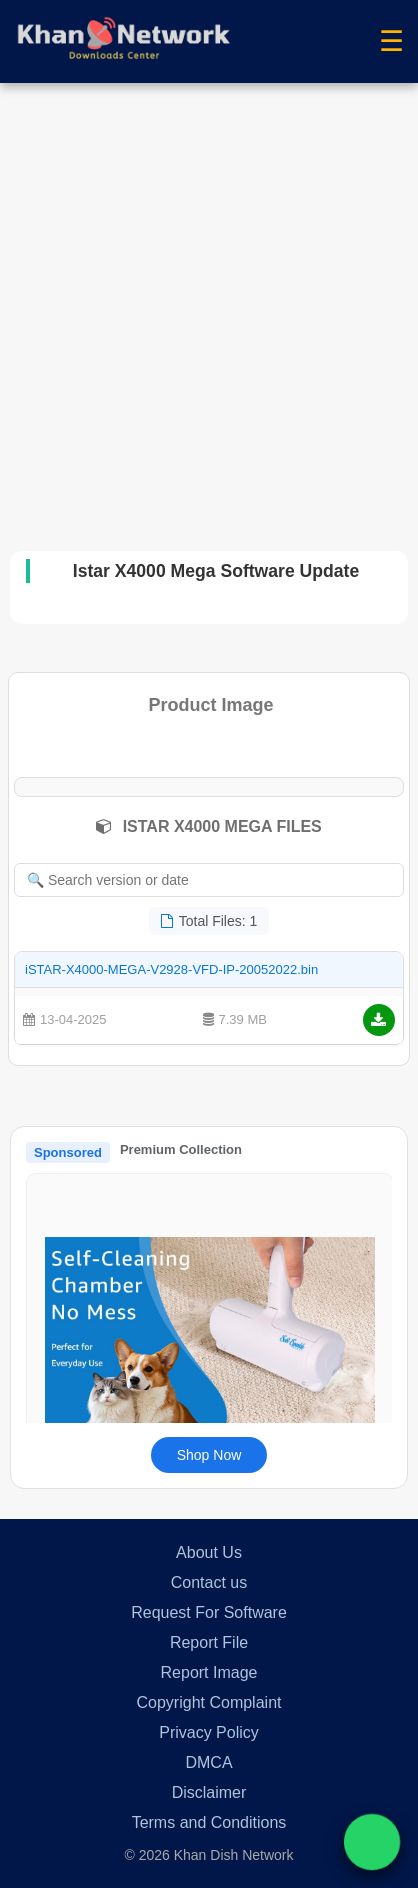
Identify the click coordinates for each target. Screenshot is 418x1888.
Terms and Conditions (209, 1822)
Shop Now (209, 1455)
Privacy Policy (209, 1732)
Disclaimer (209, 1792)
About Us (209, 1552)
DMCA (208, 1762)
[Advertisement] (209, 302)
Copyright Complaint (209, 1702)
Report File (209, 1642)
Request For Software (209, 1612)
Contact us (209, 1582)
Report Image (209, 1672)
